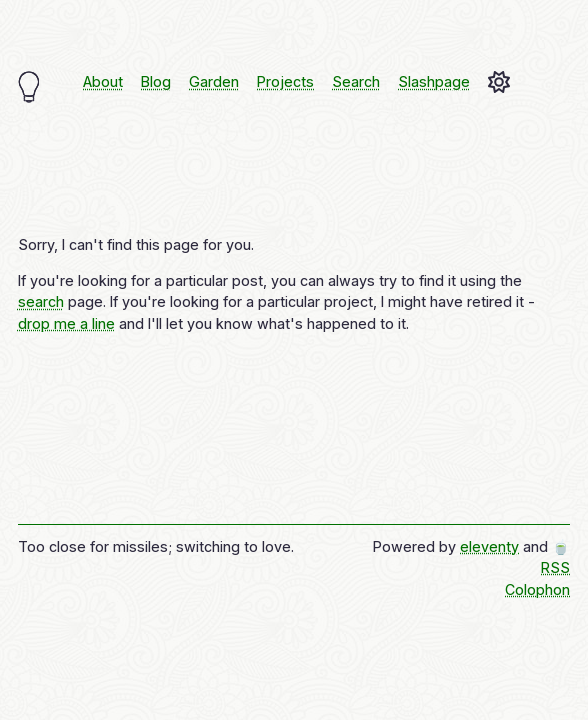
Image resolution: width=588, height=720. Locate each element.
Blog (156, 81)
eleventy (489, 546)
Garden (214, 81)
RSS (555, 567)
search (41, 301)
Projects (285, 81)
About (103, 81)
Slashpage (434, 81)
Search (356, 81)
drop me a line (66, 323)
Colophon (537, 589)
